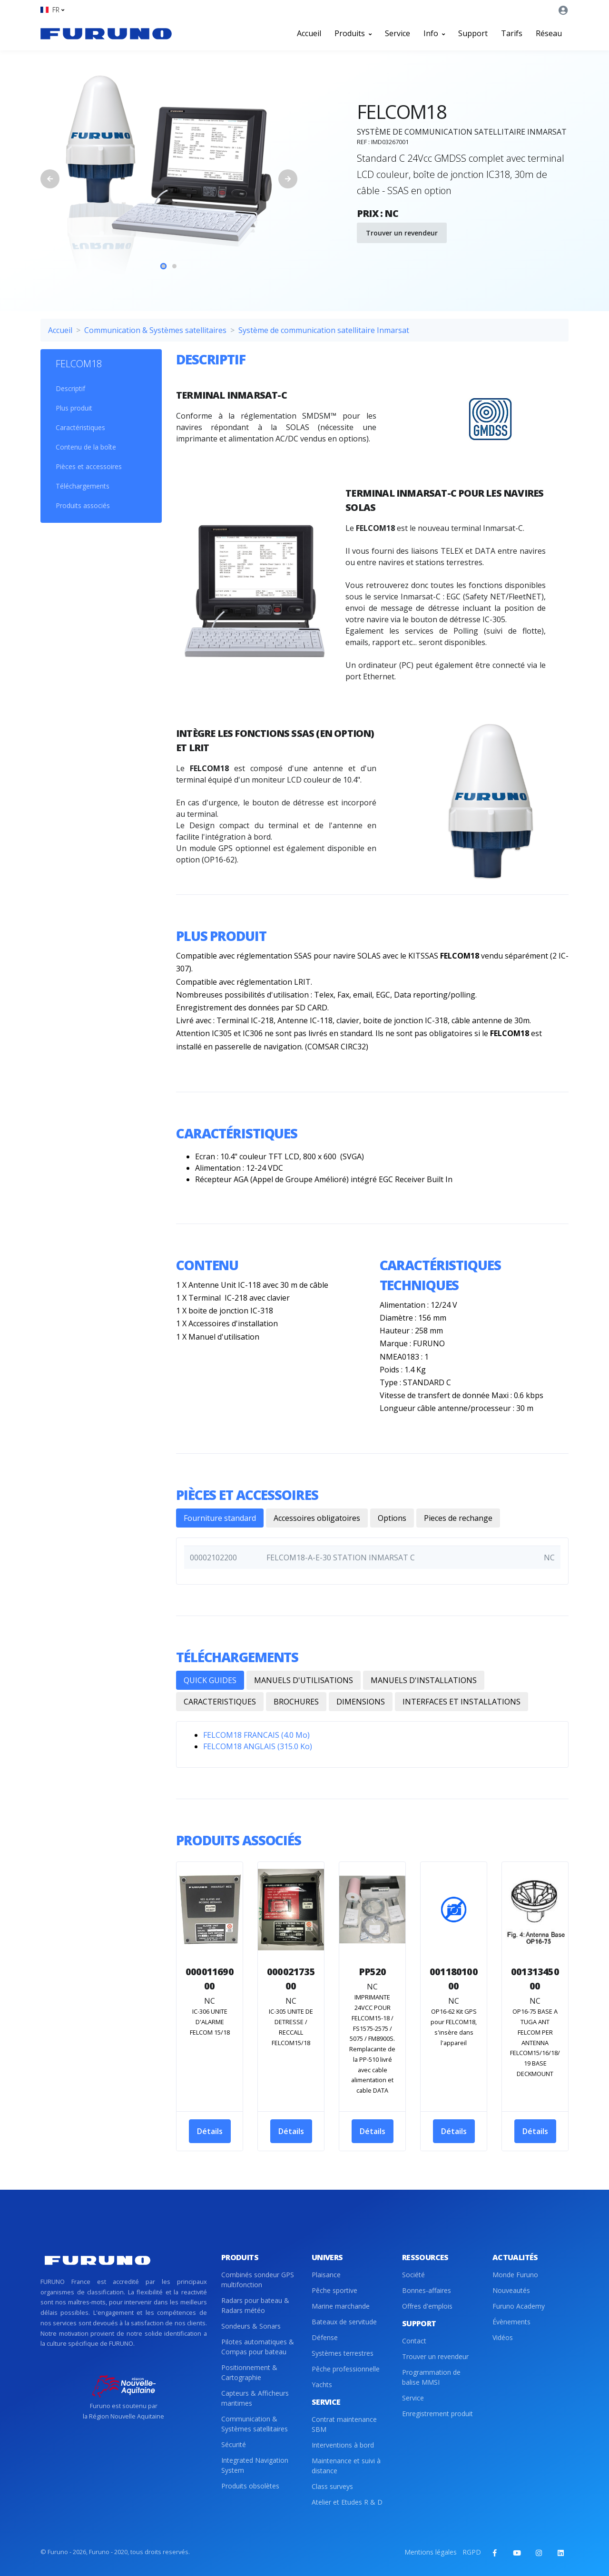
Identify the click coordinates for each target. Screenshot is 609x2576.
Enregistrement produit (437, 2413)
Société (413, 2274)
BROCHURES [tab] (296, 1701)
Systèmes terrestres (342, 2353)
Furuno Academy (518, 2306)
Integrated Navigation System (254, 2465)
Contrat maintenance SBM (344, 2424)
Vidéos (502, 2337)
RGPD (471, 2551)
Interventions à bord (343, 2444)
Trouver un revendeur (402, 232)
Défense (325, 2337)
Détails (210, 2131)
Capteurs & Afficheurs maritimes (255, 2398)
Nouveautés (511, 2290)
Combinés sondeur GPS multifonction (257, 2279)
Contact (414, 2340)
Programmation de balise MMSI (431, 2377)
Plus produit (74, 407)
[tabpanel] (168, 178)
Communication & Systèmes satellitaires (155, 330)
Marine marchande (341, 2306)
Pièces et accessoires (89, 466)
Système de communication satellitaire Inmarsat (323, 330)
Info (434, 33)
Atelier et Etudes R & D (347, 2502)
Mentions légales (430, 2551)
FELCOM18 (79, 363)
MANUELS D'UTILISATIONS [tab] (303, 1680)
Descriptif (70, 388)
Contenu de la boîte (86, 446)
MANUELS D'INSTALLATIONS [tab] (424, 1680)
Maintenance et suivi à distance (346, 2465)
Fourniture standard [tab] (220, 1518)
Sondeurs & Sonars (251, 2326)
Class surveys (332, 2486)
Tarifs (511, 33)
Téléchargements (82, 485)
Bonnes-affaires (426, 2290)
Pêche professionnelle (346, 2368)
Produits (353, 33)
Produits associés (83, 505)
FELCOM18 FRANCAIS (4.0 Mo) (256, 1735)
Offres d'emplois (427, 2306)
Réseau (549, 33)
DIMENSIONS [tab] (360, 1701)
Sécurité (233, 2444)
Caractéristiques (80, 427)
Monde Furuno (515, 2274)
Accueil (309, 33)
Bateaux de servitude (344, 2321)
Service (397, 33)
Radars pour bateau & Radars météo (255, 2305)
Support (473, 33)
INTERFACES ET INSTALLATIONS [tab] (462, 1701)
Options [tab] (392, 1518)
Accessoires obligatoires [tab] (317, 1518)
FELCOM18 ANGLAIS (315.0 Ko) (257, 1746)
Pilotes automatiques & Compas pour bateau (257, 2346)
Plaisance (326, 2274)
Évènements (511, 2321)
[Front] (106, 33)
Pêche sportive (334, 2290)
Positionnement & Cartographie (249, 2372)
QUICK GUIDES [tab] (210, 1680)
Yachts (322, 2384)
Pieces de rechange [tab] (458, 1518)
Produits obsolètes (250, 2485)
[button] (52, 10)
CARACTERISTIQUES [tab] (220, 1701)
